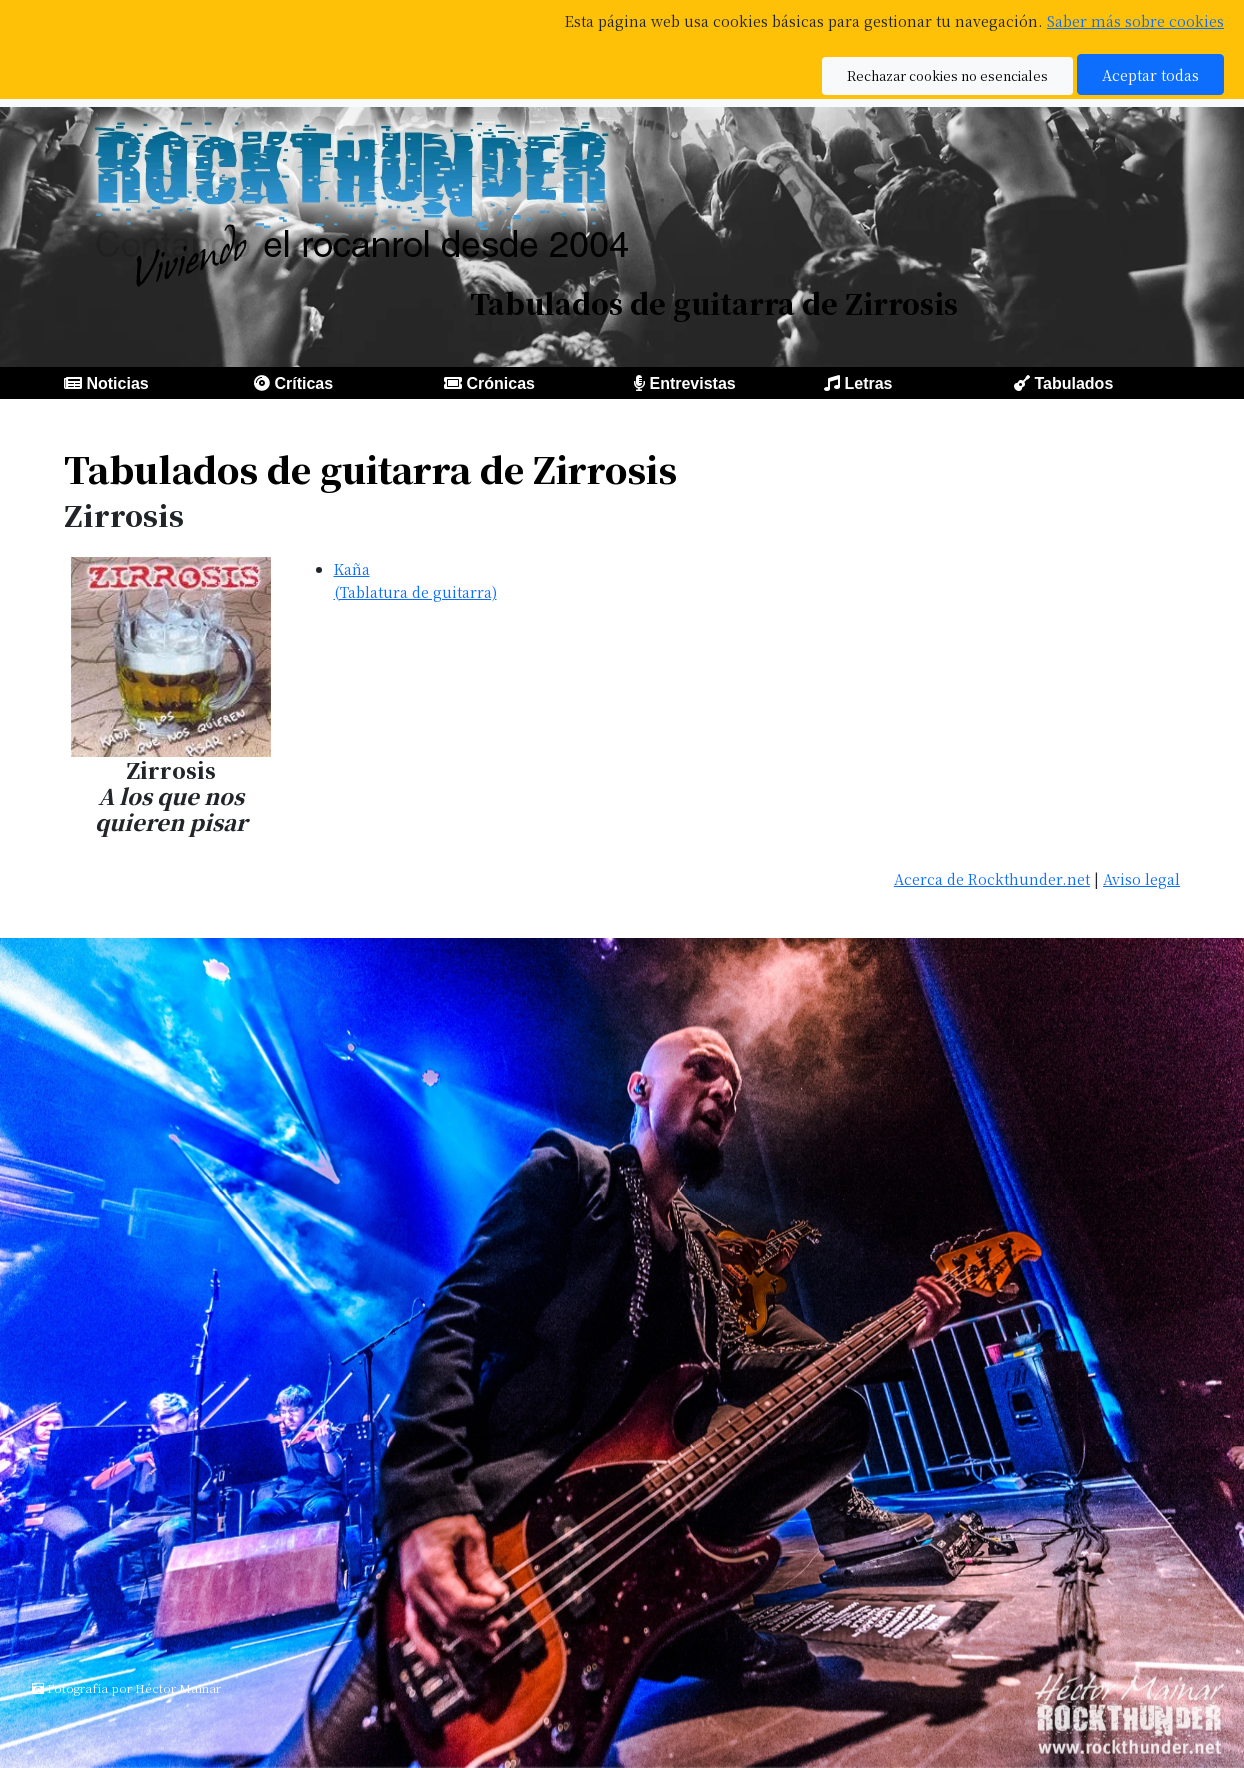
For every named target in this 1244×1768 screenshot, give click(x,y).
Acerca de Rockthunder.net (992, 878)
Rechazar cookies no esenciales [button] (947, 75)
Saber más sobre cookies (1135, 20)
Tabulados (1073, 383)
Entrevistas (692, 383)
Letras (868, 383)
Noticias (117, 383)
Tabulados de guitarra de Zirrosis (370, 468)
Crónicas (500, 383)
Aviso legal (1141, 878)
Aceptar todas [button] (1150, 74)
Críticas (303, 383)
